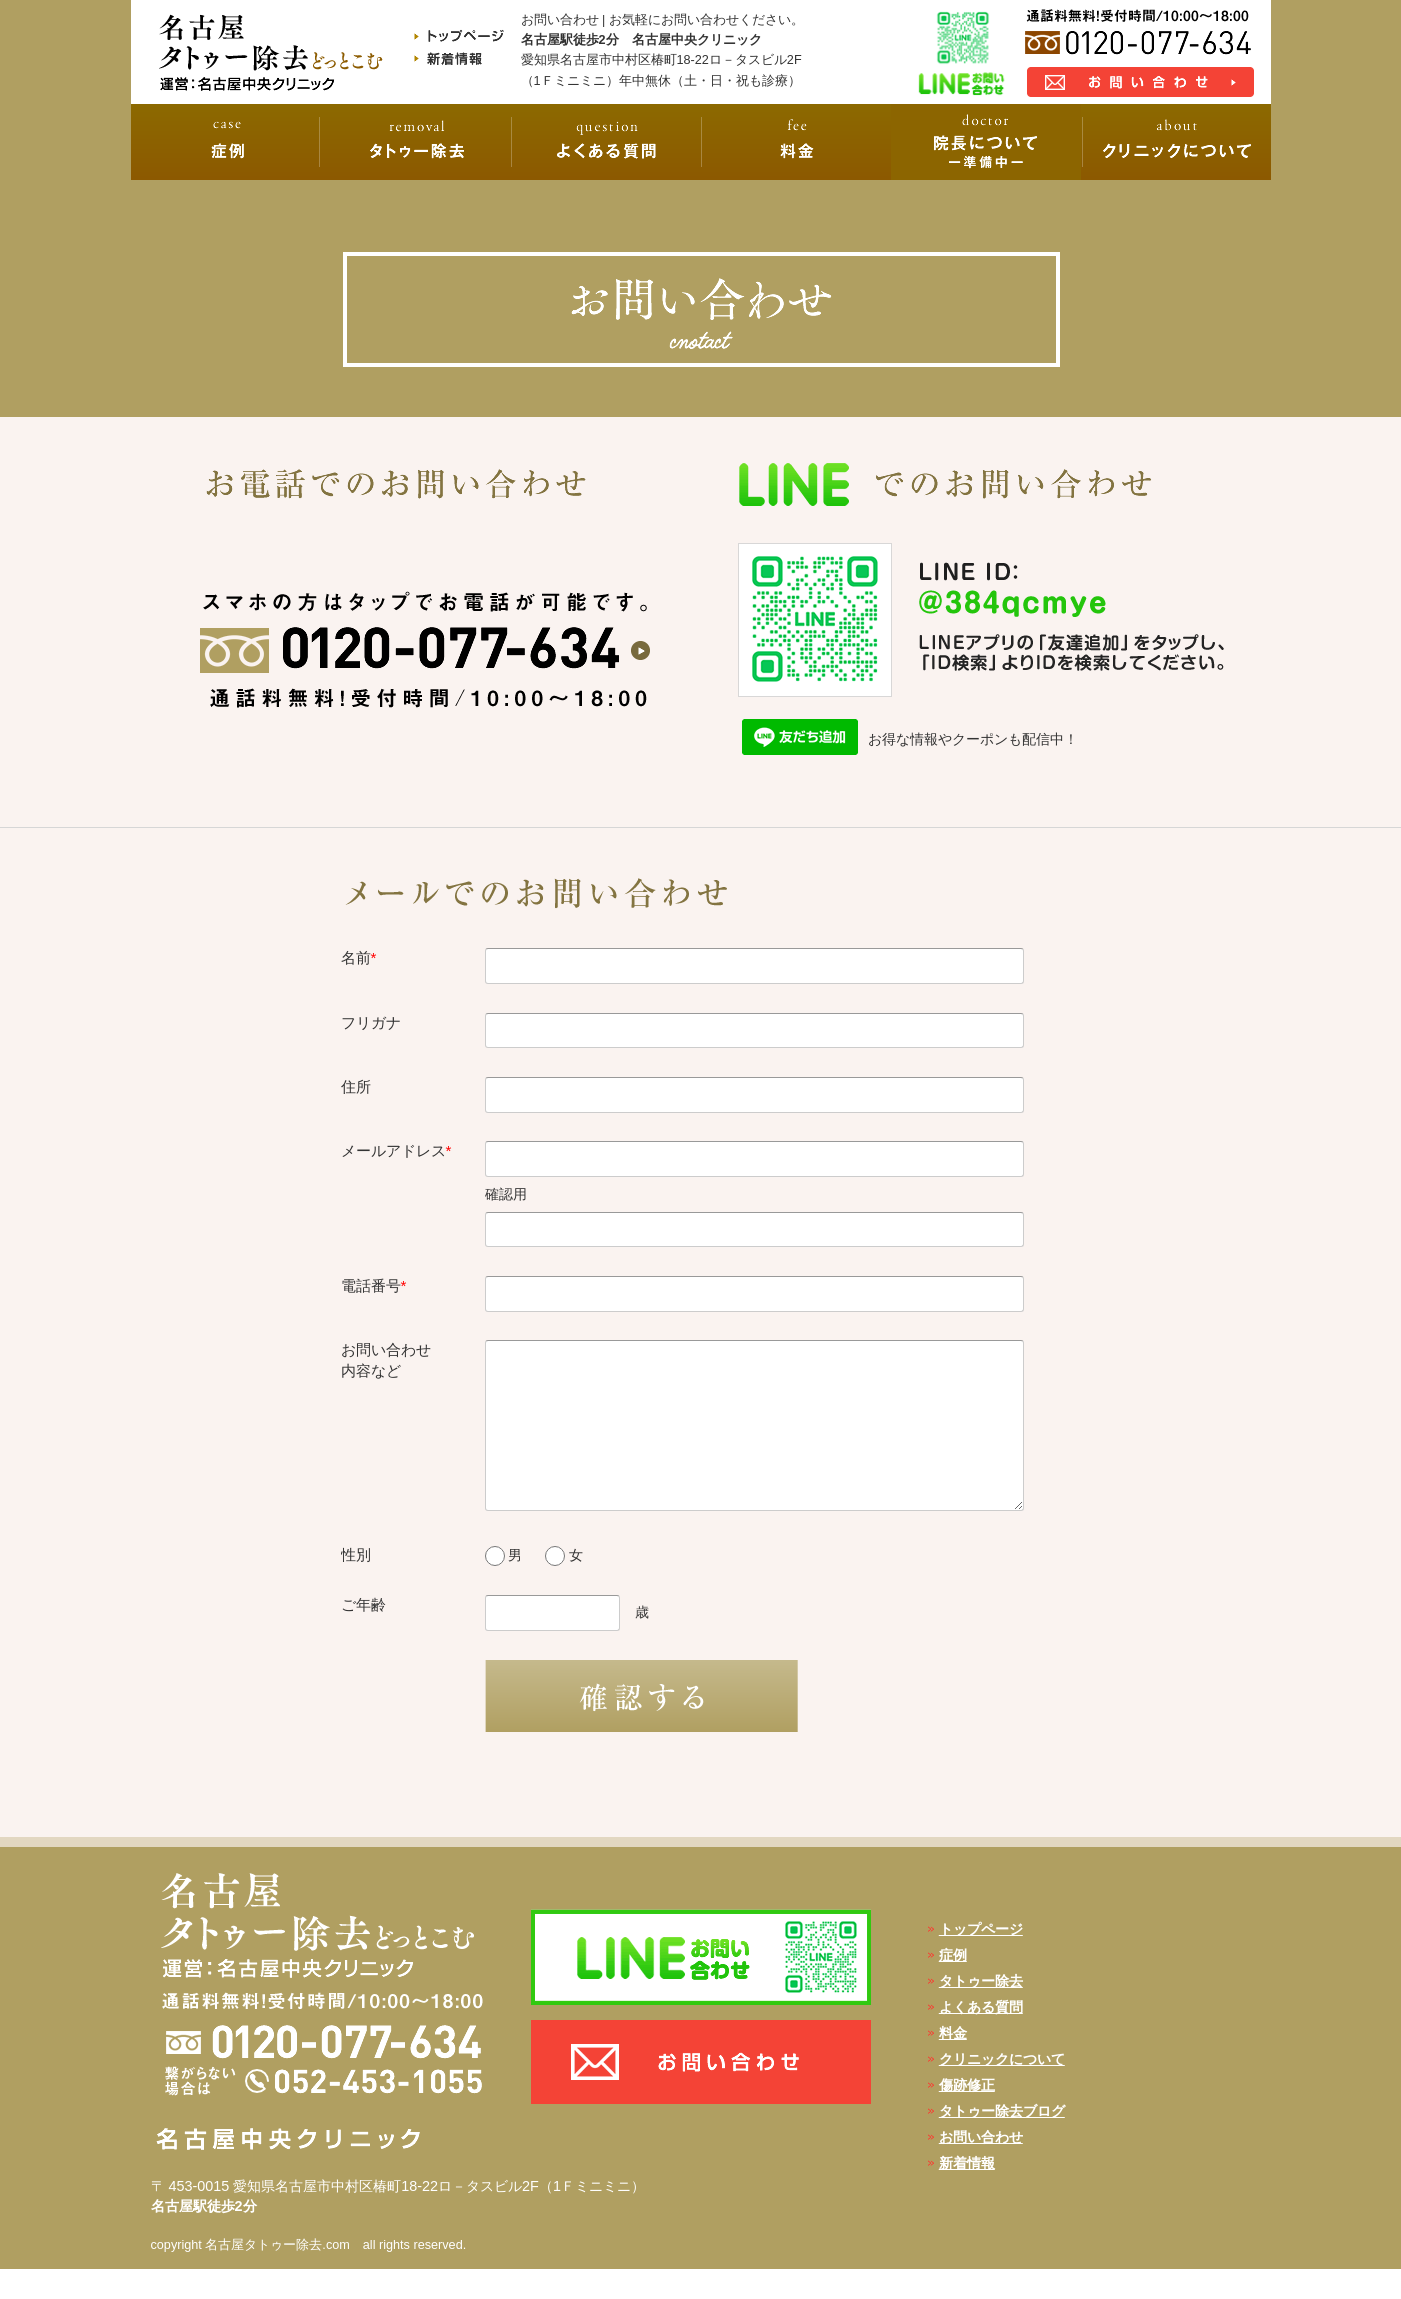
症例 (953, 1985)
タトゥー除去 (981, 2011)
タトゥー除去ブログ (1002, 2141)
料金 (953, 2063)
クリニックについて (1002, 2089)
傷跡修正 (967, 2115)
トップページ (981, 1959)
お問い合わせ (981, 2167)
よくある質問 (981, 2037)
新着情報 (967, 2193)
